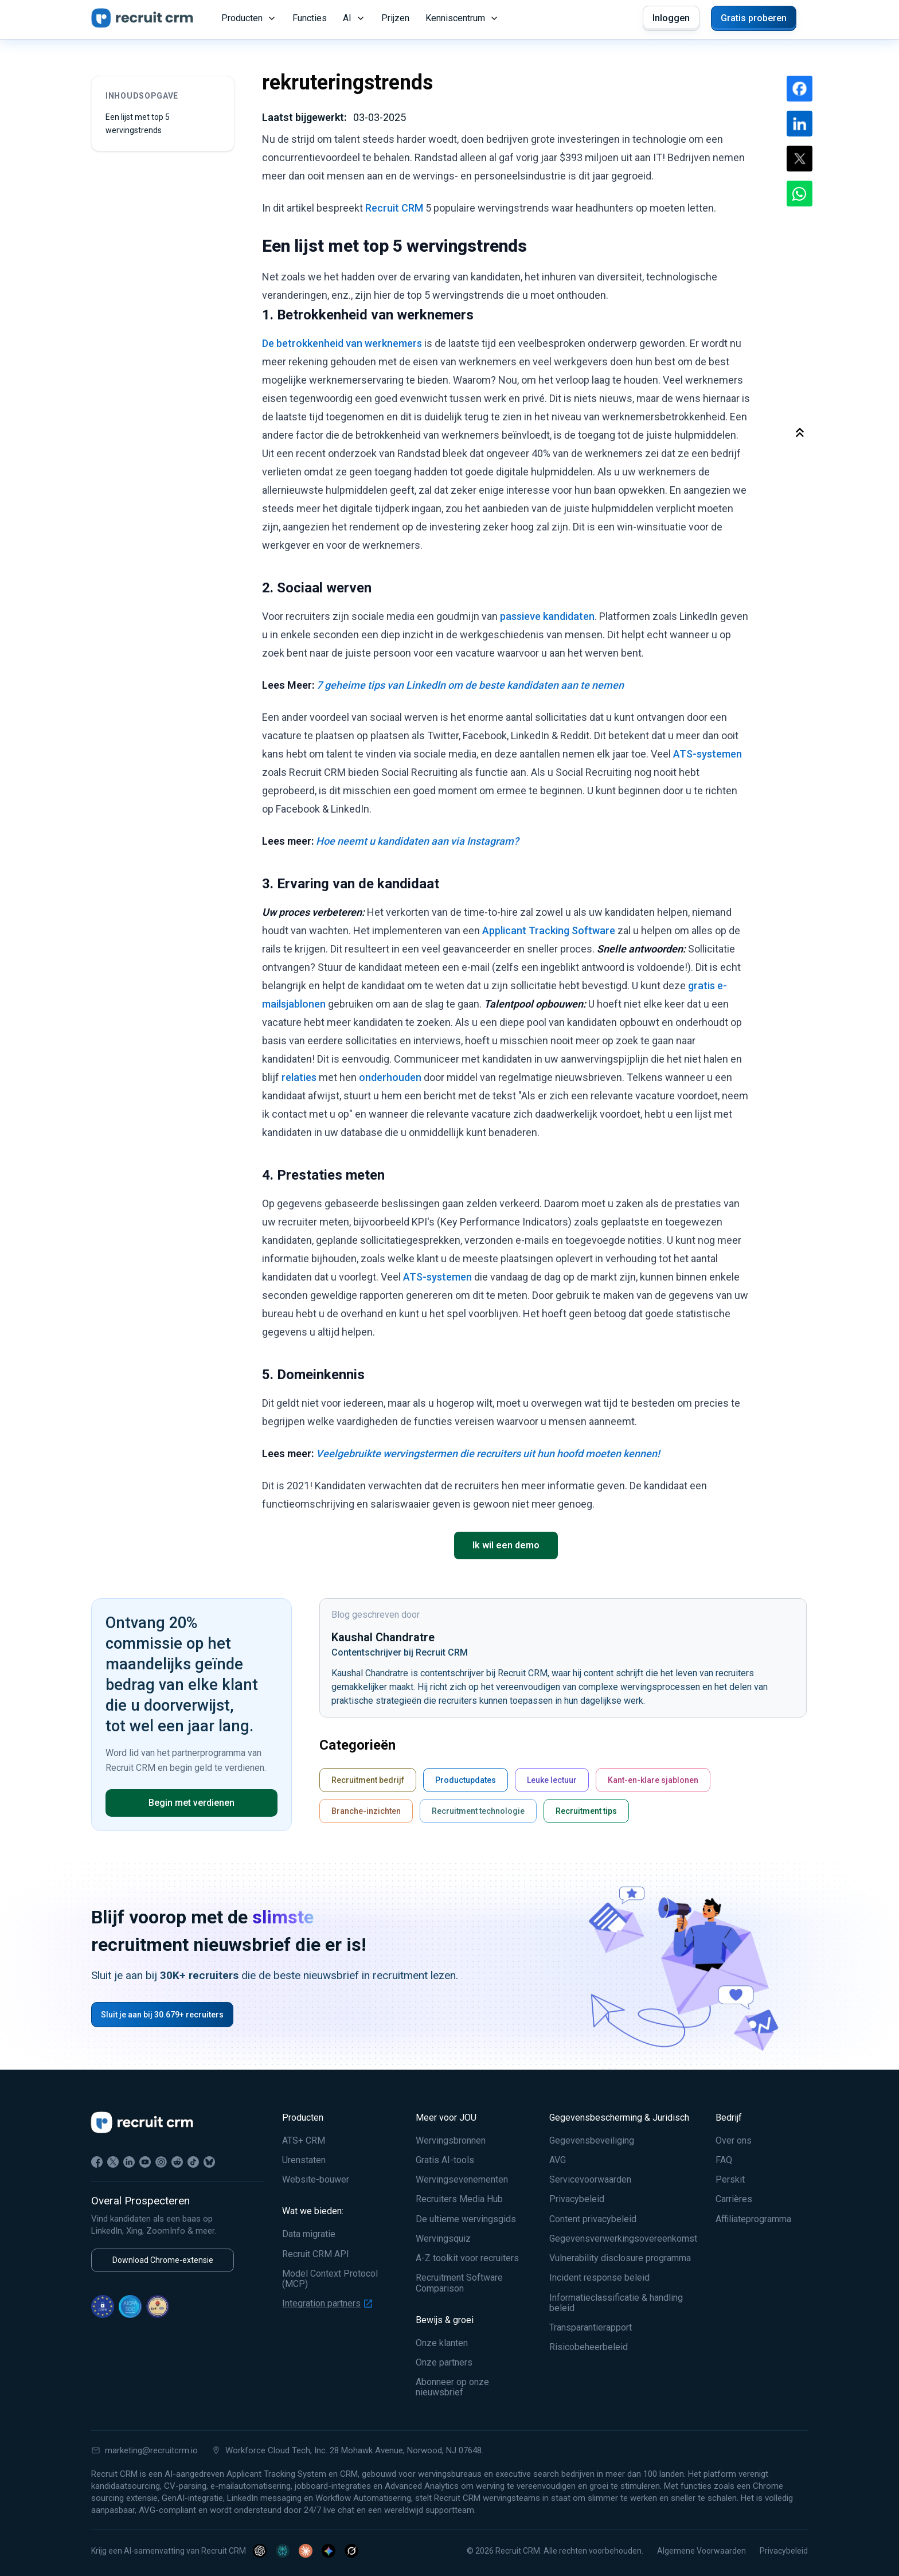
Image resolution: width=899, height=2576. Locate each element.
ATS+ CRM (303, 2141)
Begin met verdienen (191, 1802)
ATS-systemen (707, 754)
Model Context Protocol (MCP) (330, 2279)
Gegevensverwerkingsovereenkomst (623, 2239)
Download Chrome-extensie (162, 2260)
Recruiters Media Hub (459, 2199)
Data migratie (308, 2234)
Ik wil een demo (506, 1545)
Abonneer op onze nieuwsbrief (452, 2387)
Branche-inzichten (366, 1811)
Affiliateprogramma (753, 2219)
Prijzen (395, 18)
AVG (557, 2160)
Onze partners (444, 2363)
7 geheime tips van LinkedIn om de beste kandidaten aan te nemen (470, 685)
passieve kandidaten (547, 616)
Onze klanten (442, 2343)
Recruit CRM (394, 208)
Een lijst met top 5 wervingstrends (137, 123)
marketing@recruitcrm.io (144, 2450)
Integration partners (327, 2303)
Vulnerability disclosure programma (620, 2258)
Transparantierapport (590, 2328)
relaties (299, 1077)
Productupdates (465, 1780)
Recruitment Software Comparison (459, 2283)
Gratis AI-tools (445, 2160)
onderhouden (390, 1077)
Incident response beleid (599, 2278)
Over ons (734, 2141)
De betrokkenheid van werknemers (342, 343)
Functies (309, 18)
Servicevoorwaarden (590, 2180)
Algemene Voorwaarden (701, 2550)
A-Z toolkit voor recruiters (467, 2258)
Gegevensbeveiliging (591, 2141)
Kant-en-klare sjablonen (653, 1780)
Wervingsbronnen (451, 2141)
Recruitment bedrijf (367, 1780)
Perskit (730, 2180)
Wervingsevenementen (462, 2180)
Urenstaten (304, 2160)
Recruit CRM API (315, 2254)
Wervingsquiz (443, 2239)
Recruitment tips (586, 1811)
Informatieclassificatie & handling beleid (616, 2303)
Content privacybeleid (592, 2219)
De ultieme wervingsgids (466, 2219)
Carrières (734, 2199)
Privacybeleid (576, 2199)
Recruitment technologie (478, 1811)
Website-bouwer (315, 2180)
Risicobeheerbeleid (588, 2347)
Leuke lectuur (552, 1780)
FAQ (724, 2160)
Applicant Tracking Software (548, 930)
